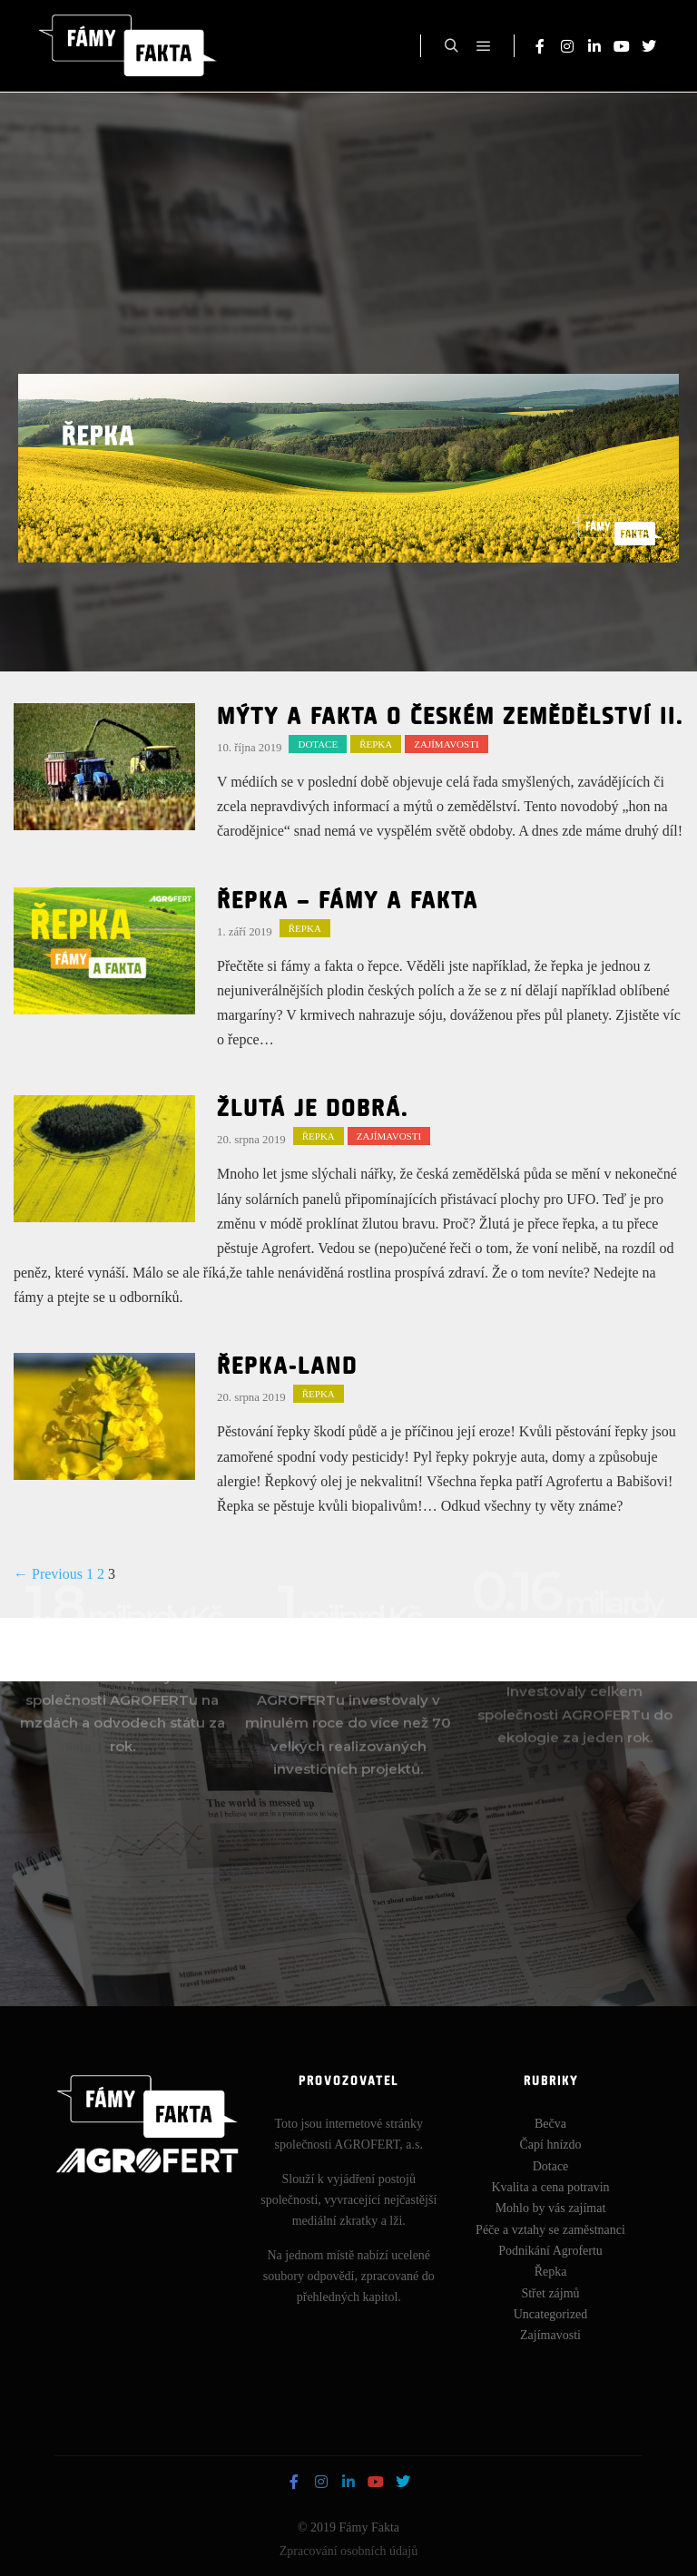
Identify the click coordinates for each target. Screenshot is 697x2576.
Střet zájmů (550, 2299)
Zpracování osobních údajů (348, 2556)
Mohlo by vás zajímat (551, 2214)
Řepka (375, 744)
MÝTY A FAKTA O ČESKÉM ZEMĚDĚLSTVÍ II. (450, 718)
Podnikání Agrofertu (550, 2257)
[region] (348, 468)
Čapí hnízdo (550, 2151)
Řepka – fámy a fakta (347, 902)
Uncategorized (551, 2320)
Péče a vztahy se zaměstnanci (550, 2235)
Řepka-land (287, 1367)
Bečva (550, 2130)
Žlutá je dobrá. (312, 1109)
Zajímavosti (446, 744)
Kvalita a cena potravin (550, 2193)
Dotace (318, 744)
